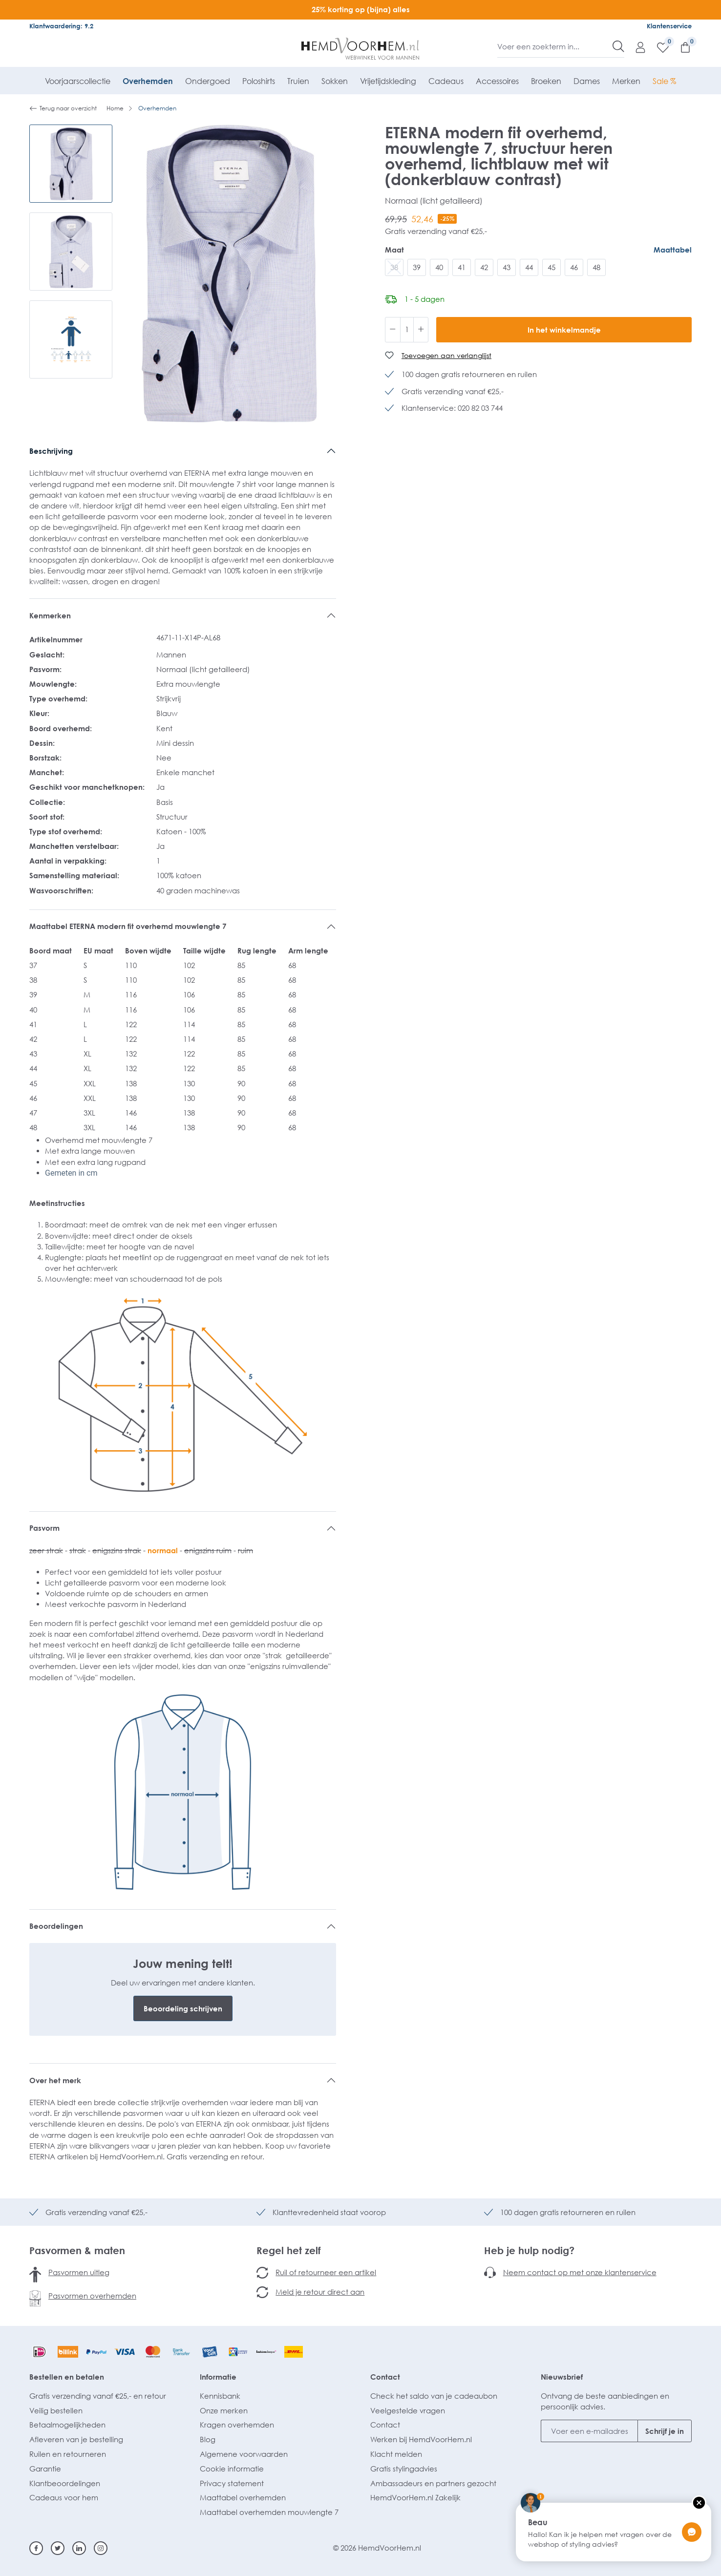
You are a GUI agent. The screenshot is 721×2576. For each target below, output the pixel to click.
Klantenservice (669, 26)
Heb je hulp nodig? (529, 2250)
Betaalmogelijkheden (67, 2424)
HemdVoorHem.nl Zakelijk (415, 2497)
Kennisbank (220, 2395)
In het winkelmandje (564, 329)
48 (596, 267)
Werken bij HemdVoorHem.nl (421, 2439)
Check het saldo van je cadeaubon (433, 2395)
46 (574, 267)
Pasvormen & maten (77, 2250)
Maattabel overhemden (243, 2497)
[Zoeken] (618, 46)
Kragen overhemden (237, 2424)
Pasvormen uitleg (78, 2272)
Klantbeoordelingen (64, 2483)
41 (462, 267)
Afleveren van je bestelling (76, 2439)
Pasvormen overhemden (92, 2295)
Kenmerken (50, 615)
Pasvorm (44, 1527)
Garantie (45, 2468)
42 (484, 267)
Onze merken (224, 2410)
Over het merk (55, 2080)
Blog (207, 2439)
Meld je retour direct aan (320, 2291)
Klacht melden (396, 2453)
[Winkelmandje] (680, 47)
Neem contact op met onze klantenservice (580, 2272)
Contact (385, 2376)
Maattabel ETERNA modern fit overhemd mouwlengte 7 (127, 926)
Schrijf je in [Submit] (664, 2431)
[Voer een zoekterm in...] (555, 46)
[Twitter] (57, 2548)
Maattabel (673, 249)
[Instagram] (100, 2548)
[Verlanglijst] (658, 47)
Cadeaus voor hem (63, 2497)
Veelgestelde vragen (407, 2410)
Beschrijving (51, 450)
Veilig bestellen (56, 2410)
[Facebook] (36, 2548)
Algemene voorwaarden (244, 2453)
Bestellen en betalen (66, 2376)
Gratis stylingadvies (403, 2468)
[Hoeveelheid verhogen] (421, 329)
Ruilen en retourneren (67, 2453)
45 (551, 267)
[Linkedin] (79, 2548)
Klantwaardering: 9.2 (61, 26)
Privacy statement (232, 2483)
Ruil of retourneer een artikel (326, 2272)
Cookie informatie (232, 2468)
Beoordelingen (56, 1925)
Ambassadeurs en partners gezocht (433, 2483)
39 (417, 267)
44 (529, 267)
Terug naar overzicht (63, 108)
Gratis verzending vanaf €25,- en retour (97, 2395)
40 (439, 267)
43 (506, 267)
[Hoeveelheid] (407, 329)
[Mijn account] (635, 47)
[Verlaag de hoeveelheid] (393, 329)
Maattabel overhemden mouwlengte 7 (269, 2512)
